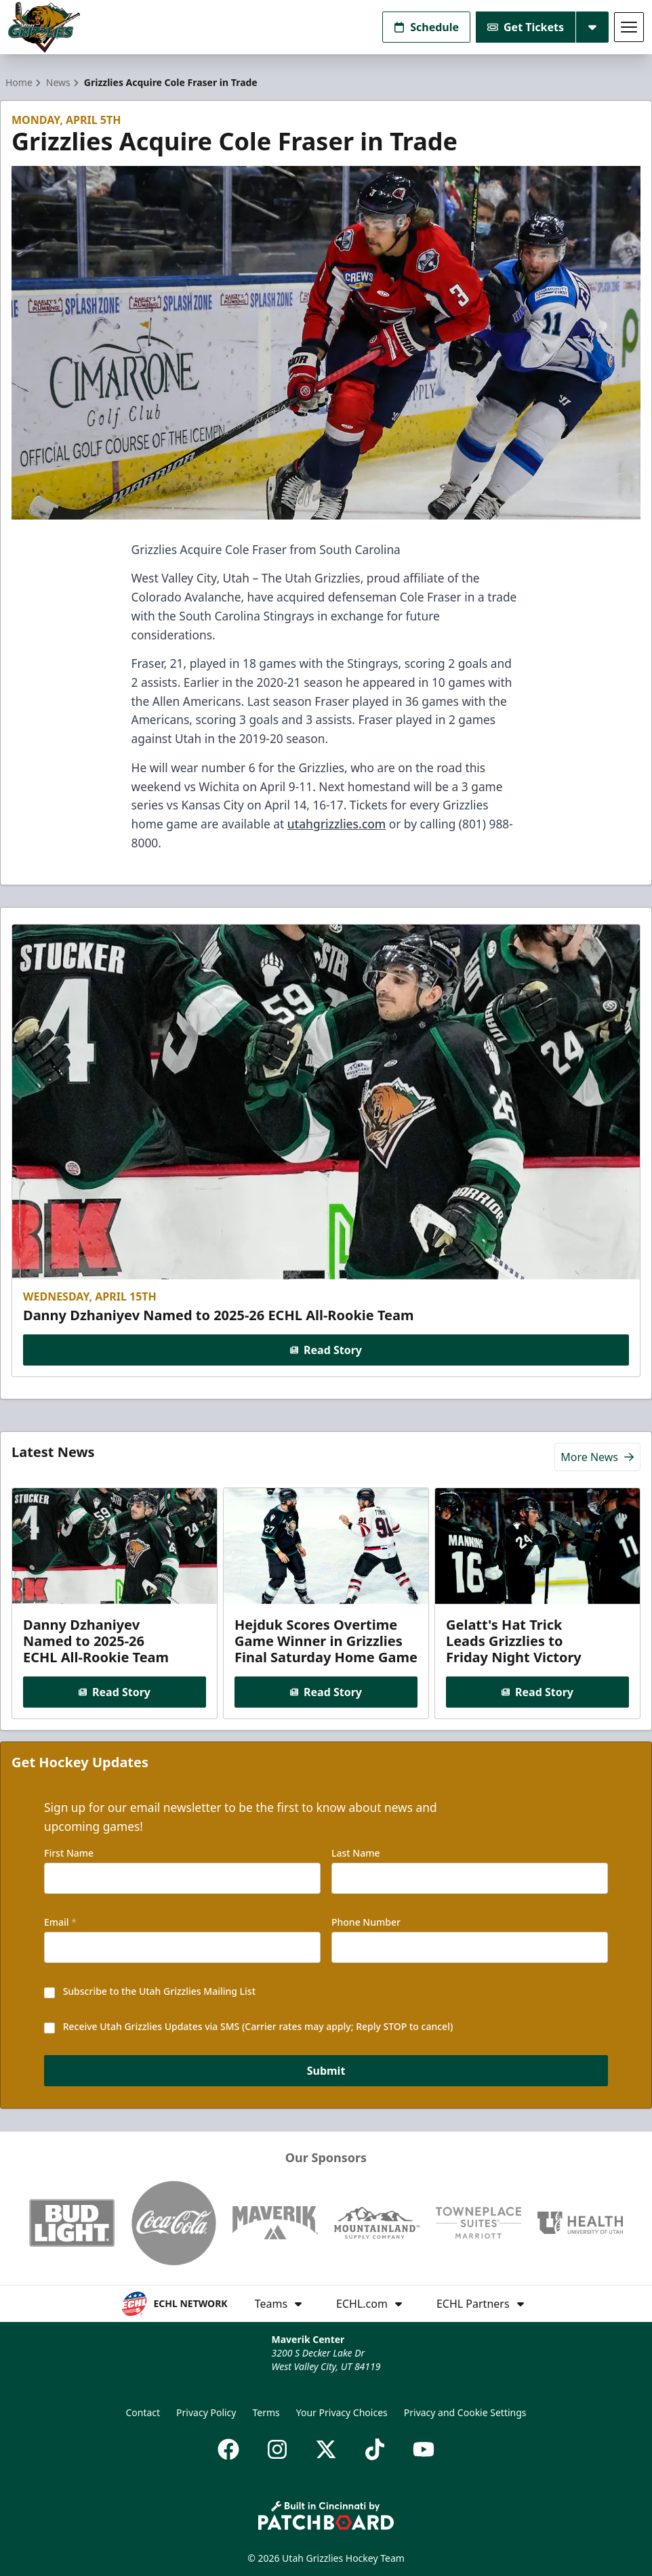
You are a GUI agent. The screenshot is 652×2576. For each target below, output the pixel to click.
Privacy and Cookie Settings (465, 2412)
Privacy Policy (206, 2412)
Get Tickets (525, 27)
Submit (326, 2071)
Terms (265, 2412)
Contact (142, 2412)
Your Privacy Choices (342, 2412)
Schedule (426, 27)
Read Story (326, 1349)
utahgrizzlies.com (336, 824)
